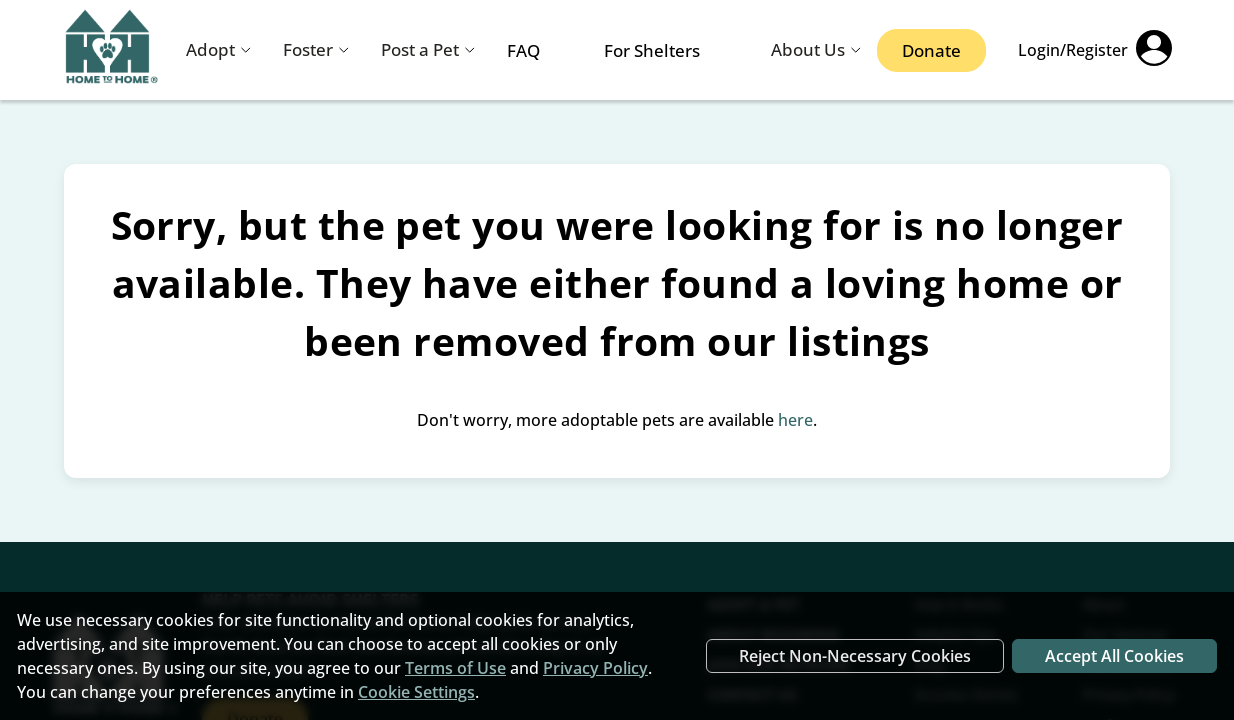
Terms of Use (455, 668)
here (795, 420)
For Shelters (652, 50)
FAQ (523, 50)
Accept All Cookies (1114, 656)
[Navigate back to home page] (112, 50)
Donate (931, 50)
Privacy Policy (595, 668)
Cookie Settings (416, 692)
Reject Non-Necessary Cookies (855, 656)
